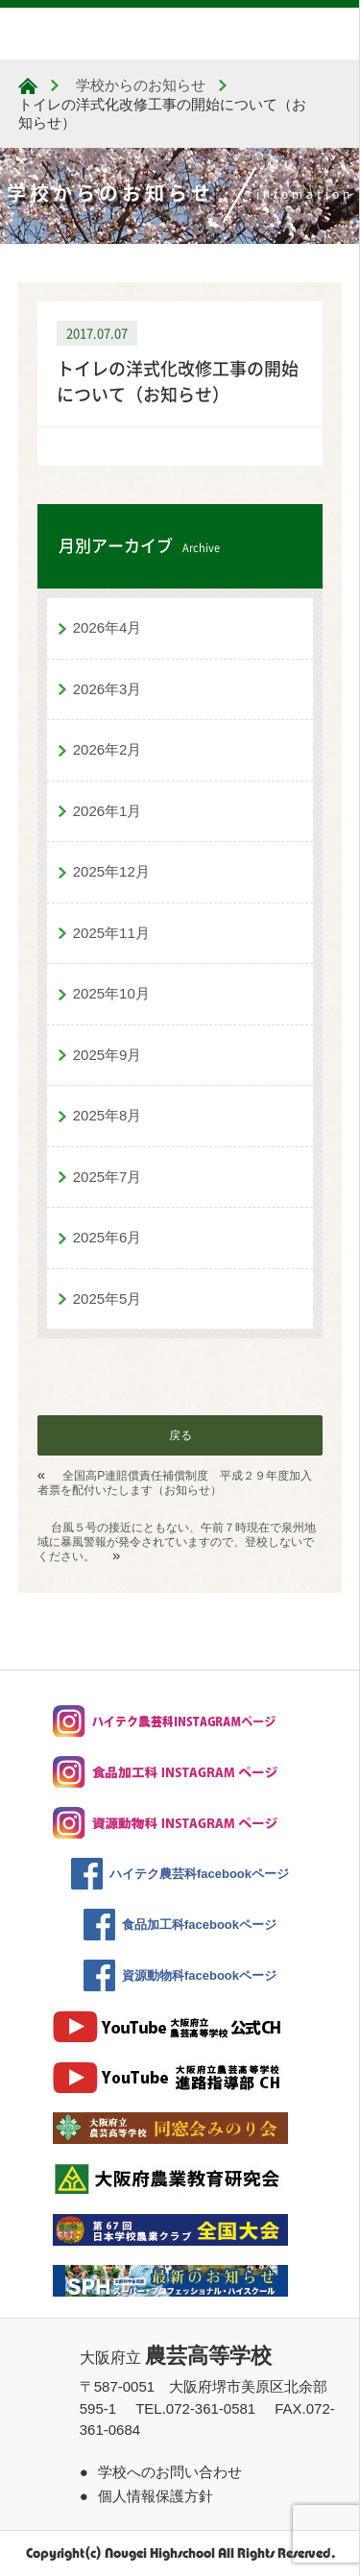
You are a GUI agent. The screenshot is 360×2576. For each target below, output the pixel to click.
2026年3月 (107, 689)
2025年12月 (111, 871)
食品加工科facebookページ (199, 1924)
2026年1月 (107, 811)
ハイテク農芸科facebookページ (199, 1873)
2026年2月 (107, 749)
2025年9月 (107, 1055)
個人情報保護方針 (155, 2496)
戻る (180, 1435)
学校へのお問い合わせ (170, 2472)
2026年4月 (107, 627)
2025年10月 (111, 993)
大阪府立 (176, 2357)
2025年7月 (107, 1176)
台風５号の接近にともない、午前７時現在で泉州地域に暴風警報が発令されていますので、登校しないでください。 (176, 1542)
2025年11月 (111, 933)
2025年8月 (107, 1115)
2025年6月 (107, 1237)
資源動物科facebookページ (199, 1975)
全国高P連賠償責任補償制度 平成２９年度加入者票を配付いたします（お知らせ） (175, 1483)
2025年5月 (107, 1298)
